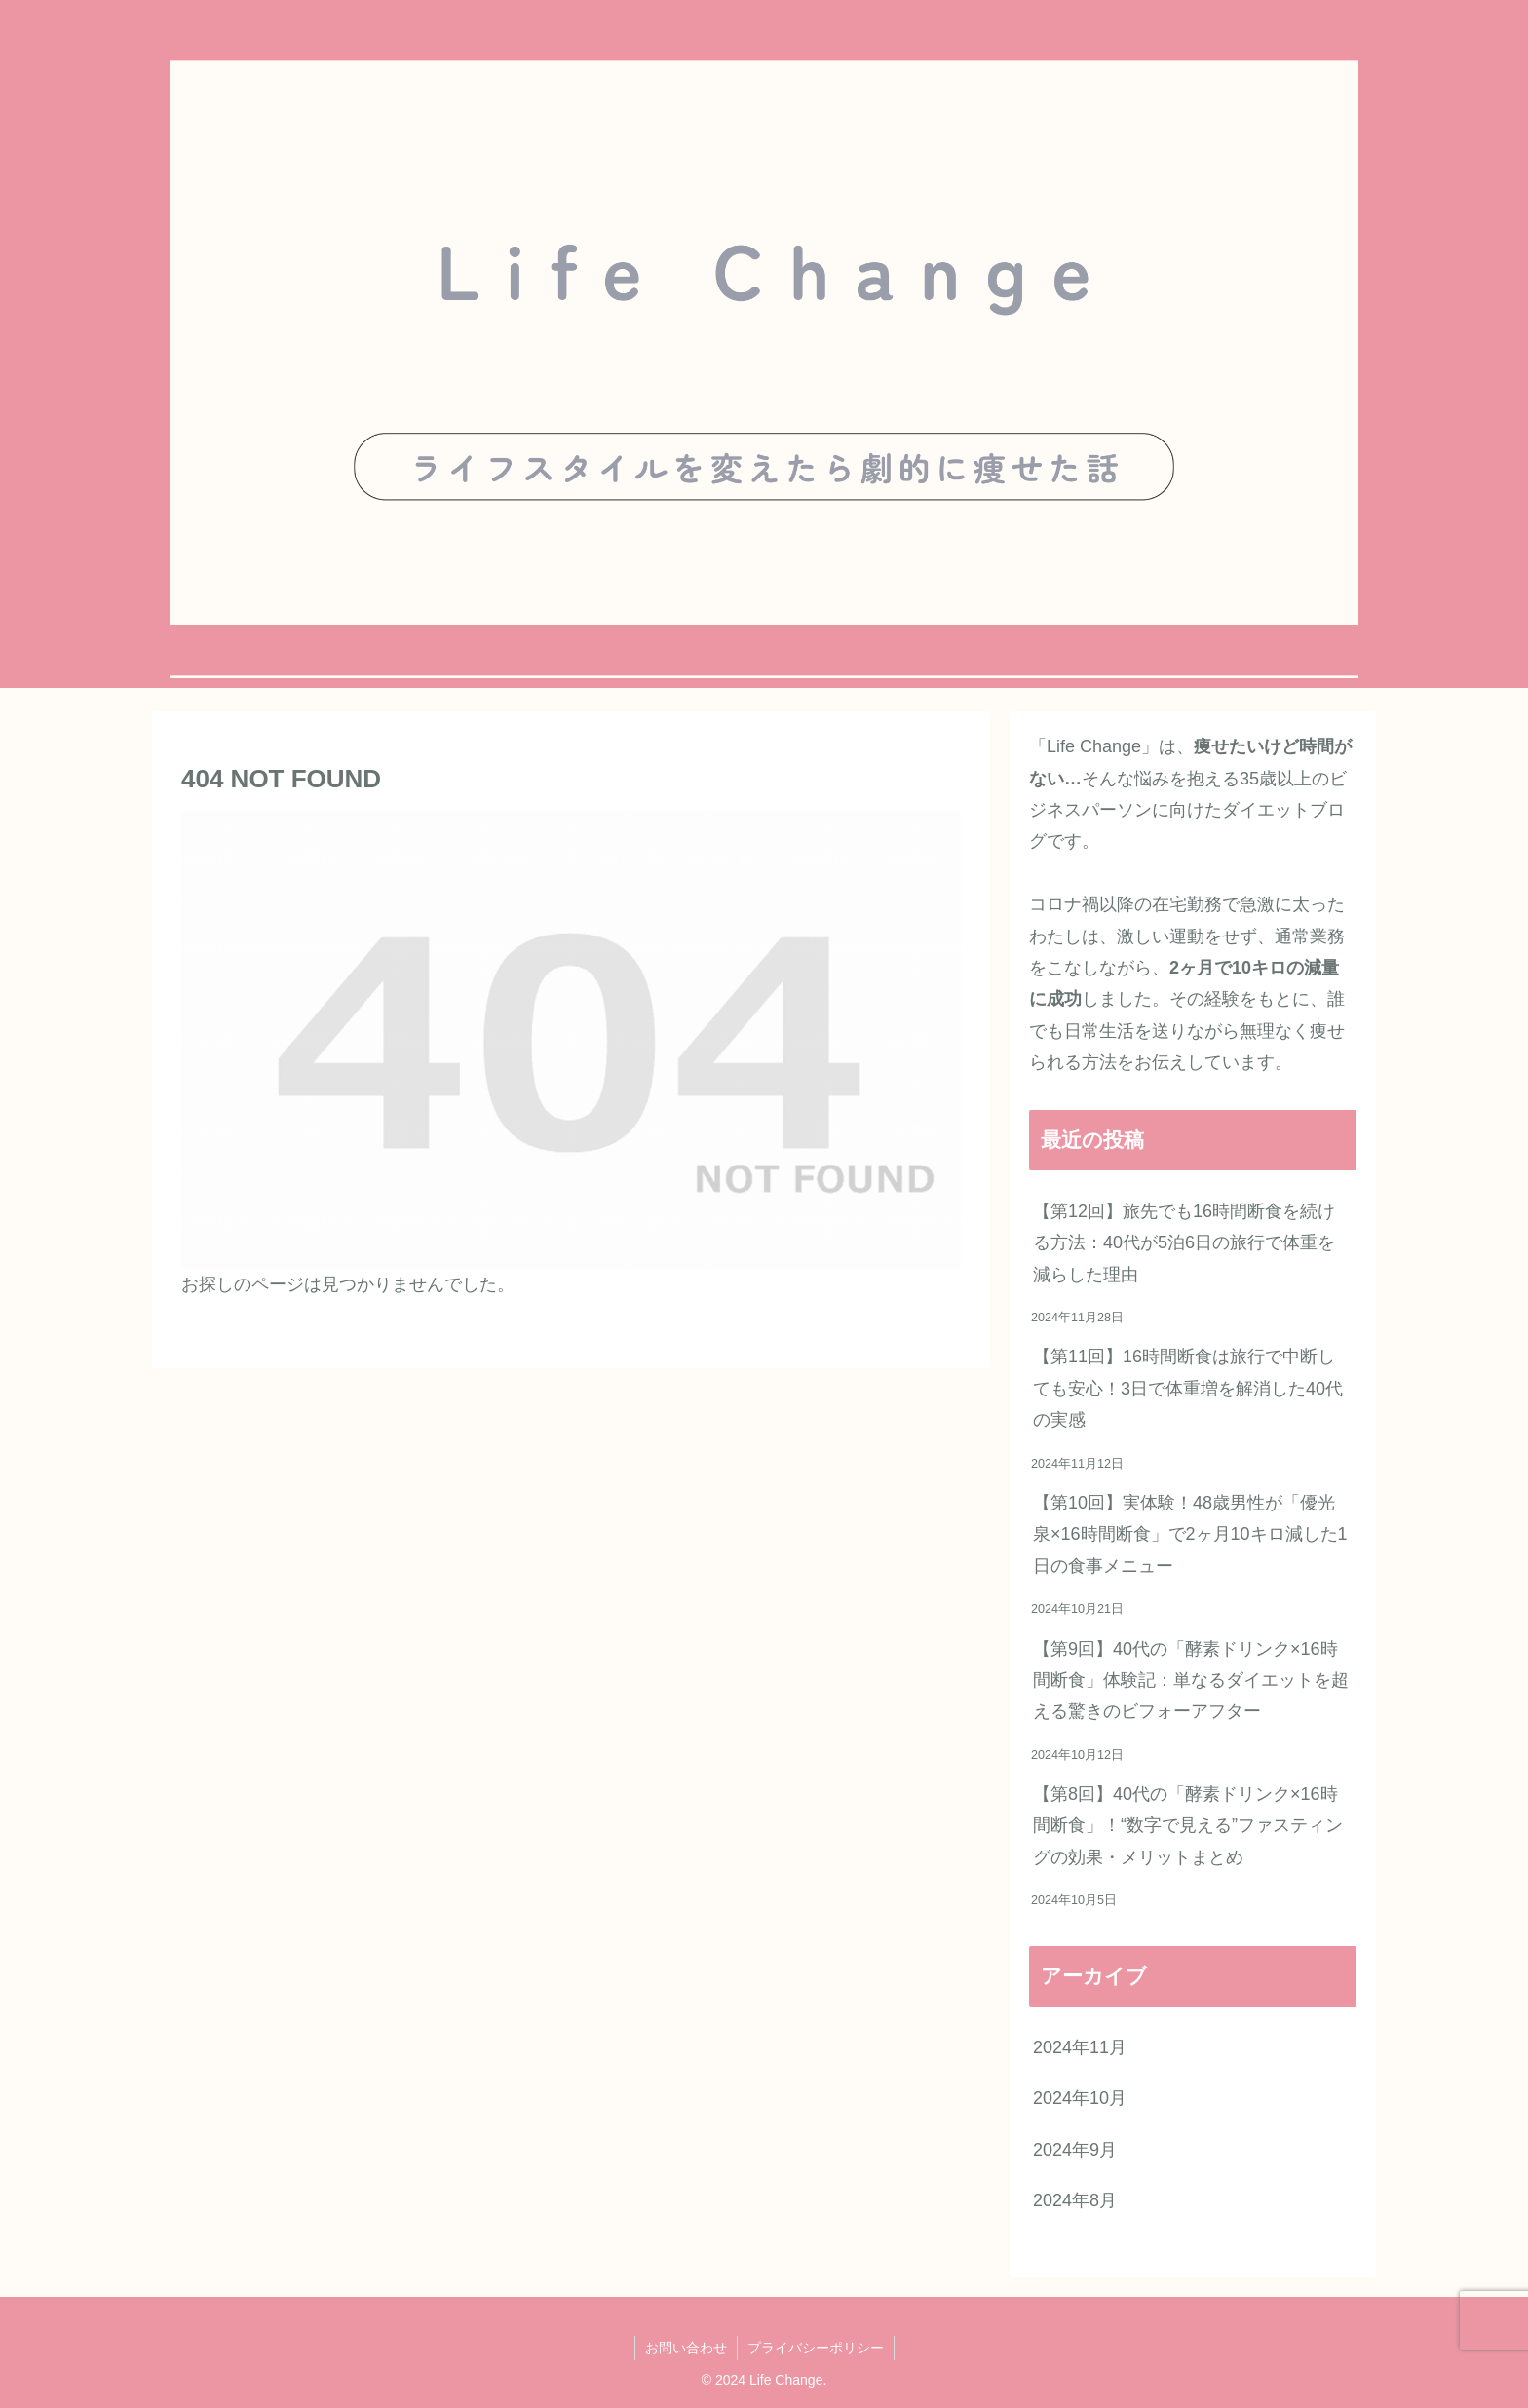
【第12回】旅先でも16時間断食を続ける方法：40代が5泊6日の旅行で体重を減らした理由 (1184, 1243)
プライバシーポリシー (815, 2347)
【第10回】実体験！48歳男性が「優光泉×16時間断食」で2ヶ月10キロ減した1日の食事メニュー (1190, 1534)
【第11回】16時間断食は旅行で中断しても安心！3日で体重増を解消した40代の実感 (1188, 1388)
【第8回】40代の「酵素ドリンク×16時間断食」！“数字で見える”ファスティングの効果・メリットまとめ (1188, 1825)
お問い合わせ (686, 2347)
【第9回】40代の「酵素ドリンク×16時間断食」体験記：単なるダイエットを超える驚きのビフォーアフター (1191, 1680)
